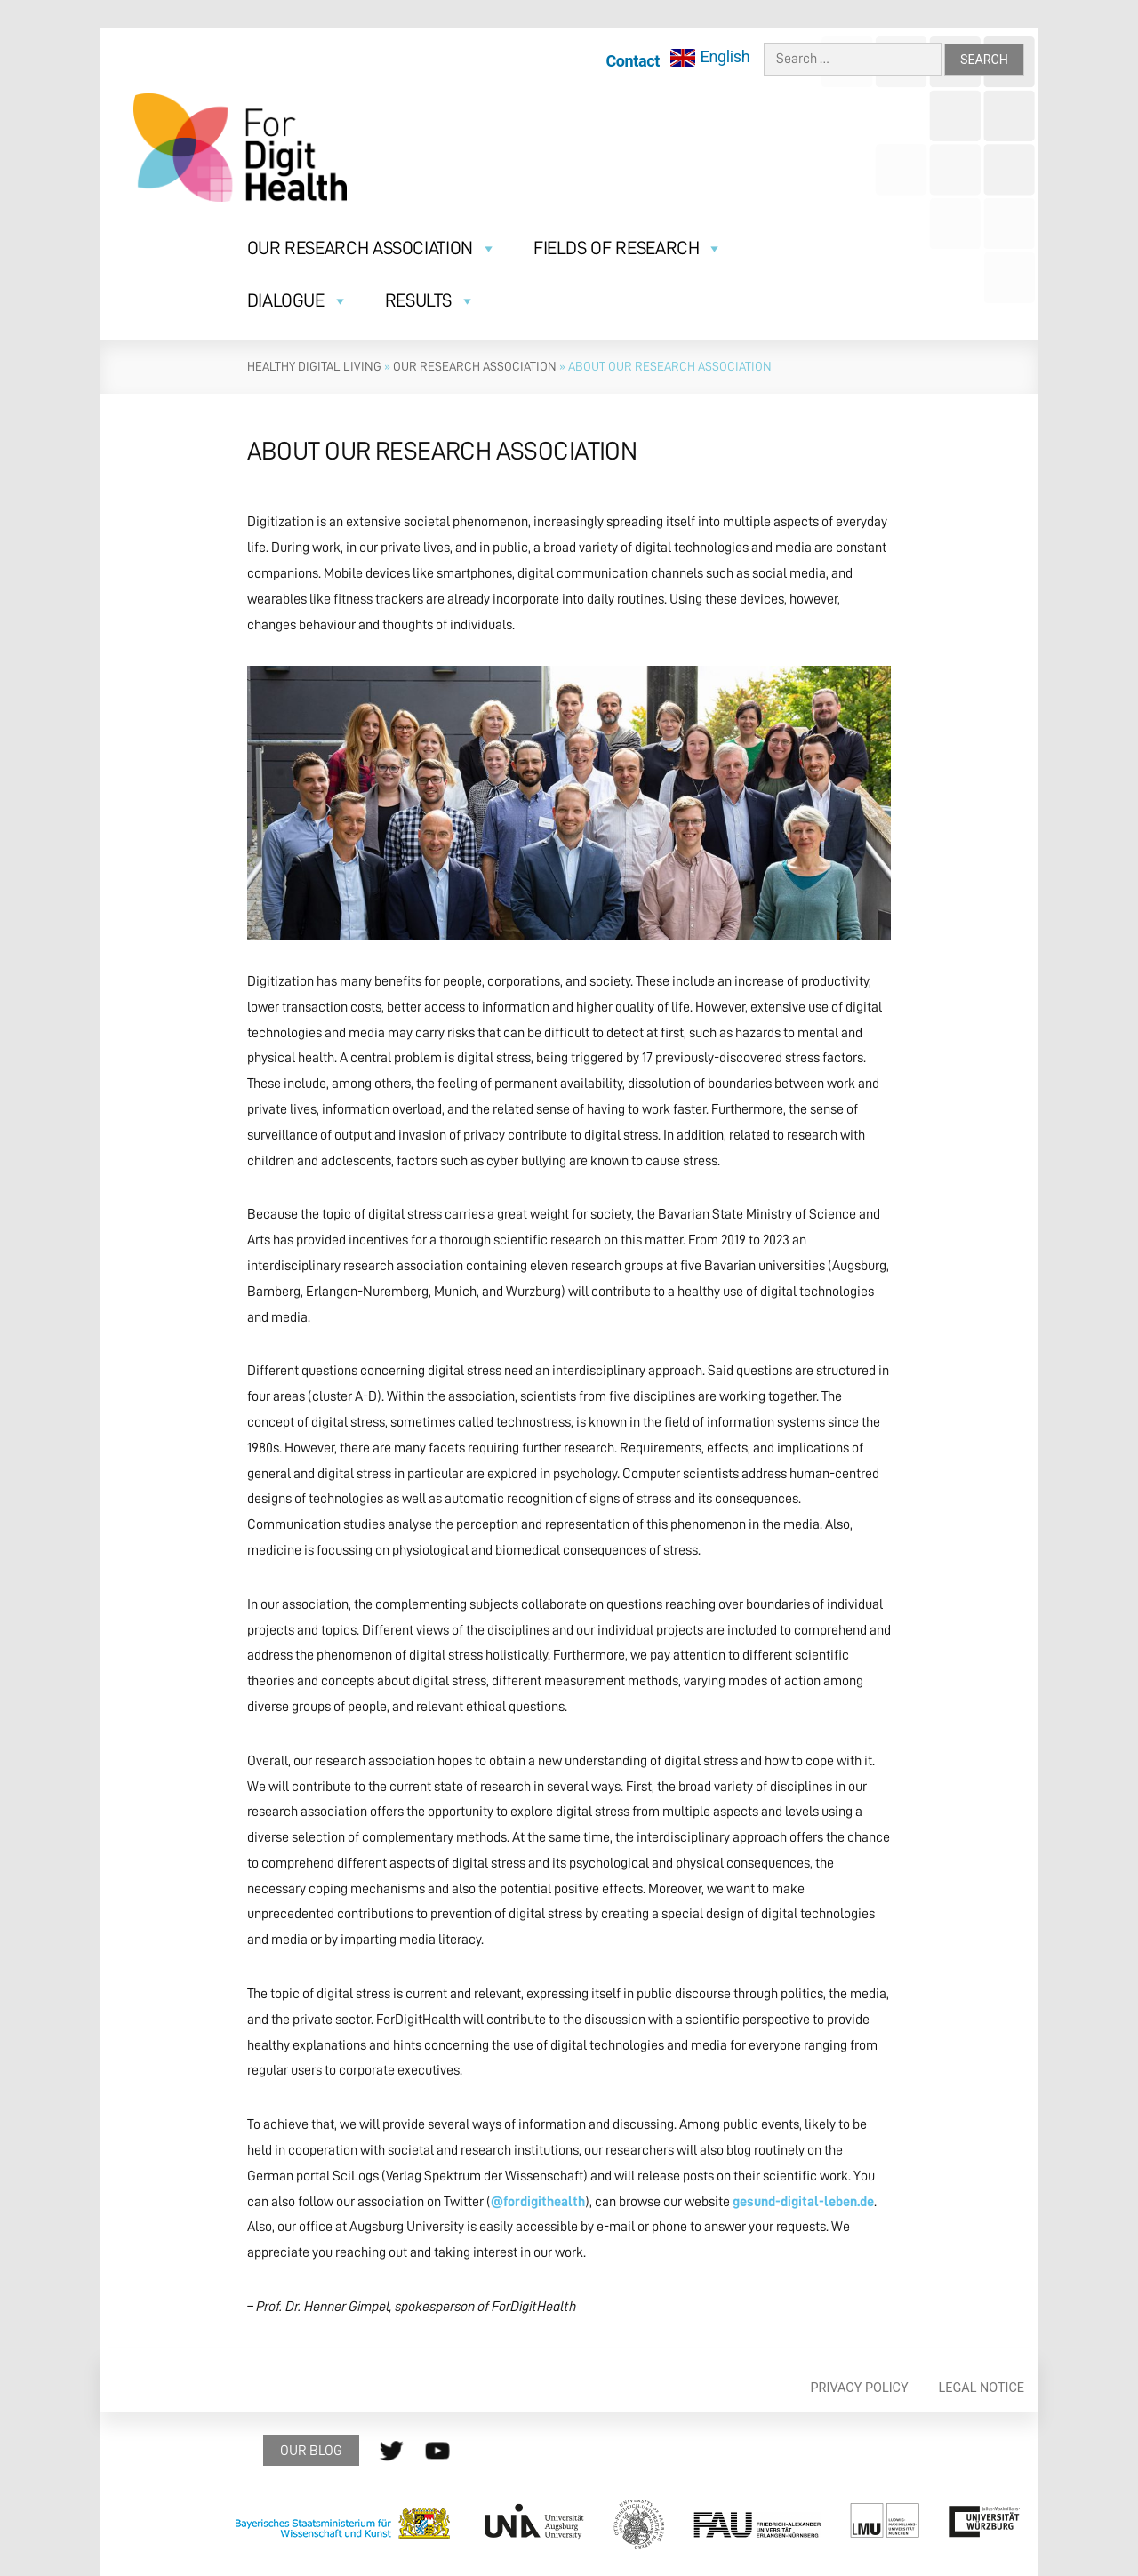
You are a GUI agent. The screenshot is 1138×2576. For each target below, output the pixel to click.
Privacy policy (860, 2388)
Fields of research (628, 248)
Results (430, 301)
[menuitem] (709, 57)
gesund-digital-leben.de (803, 2202)
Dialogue (298, 301)
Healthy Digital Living (314, 366)
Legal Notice (981, 2388)
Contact (632, 61)
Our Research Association (372, 248)
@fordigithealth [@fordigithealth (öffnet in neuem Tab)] (538, 2202)
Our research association (475, 366)
